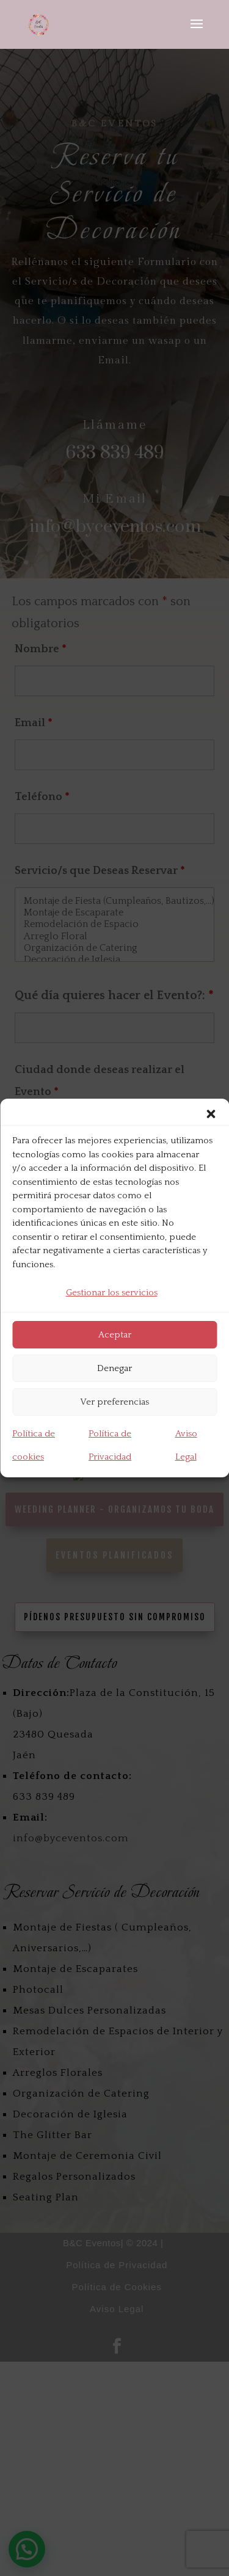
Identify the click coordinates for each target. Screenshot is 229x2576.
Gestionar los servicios (112, 1292)
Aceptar (114, 1335)
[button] (211, 1114)
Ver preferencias (114, 1402)
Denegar (114, 1368)
